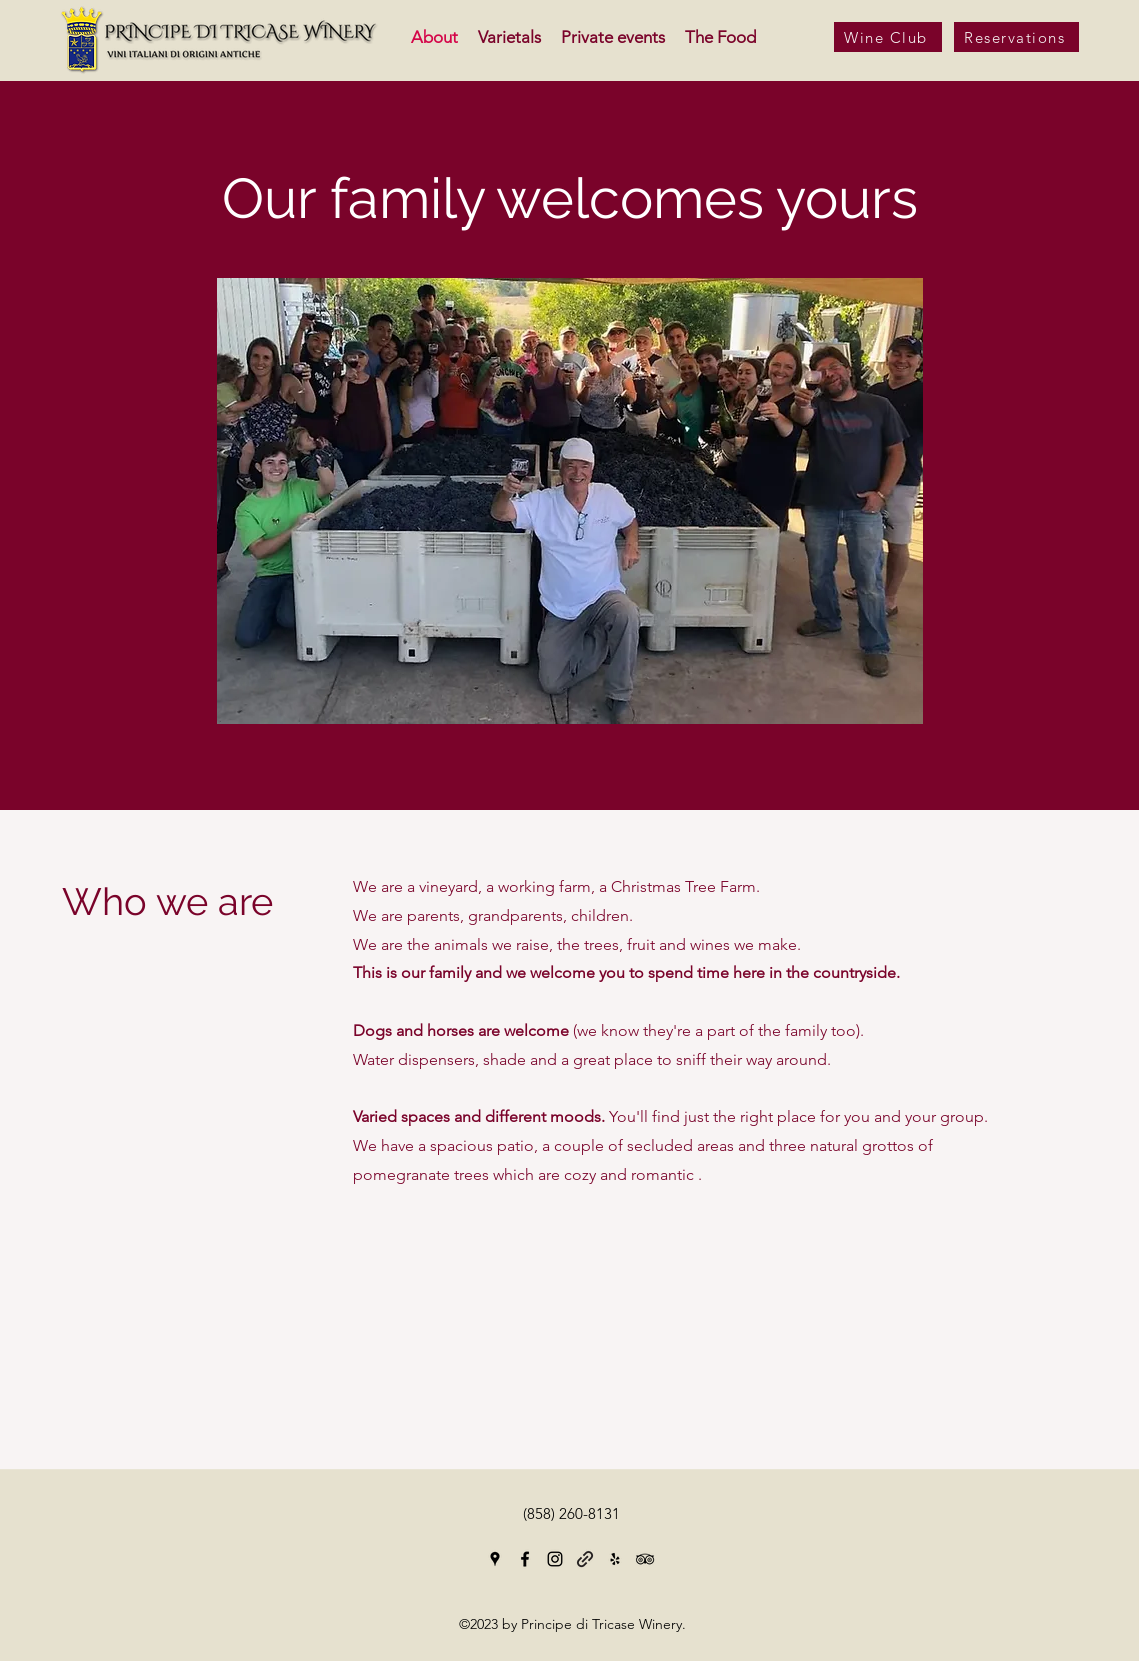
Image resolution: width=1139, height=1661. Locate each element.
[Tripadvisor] (645, 1559)
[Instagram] (555, 1559)
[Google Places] (495, 1559)
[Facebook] (525, 1559)
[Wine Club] (888, 37)
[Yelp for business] (615, 1559)
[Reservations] (1016, 37)
